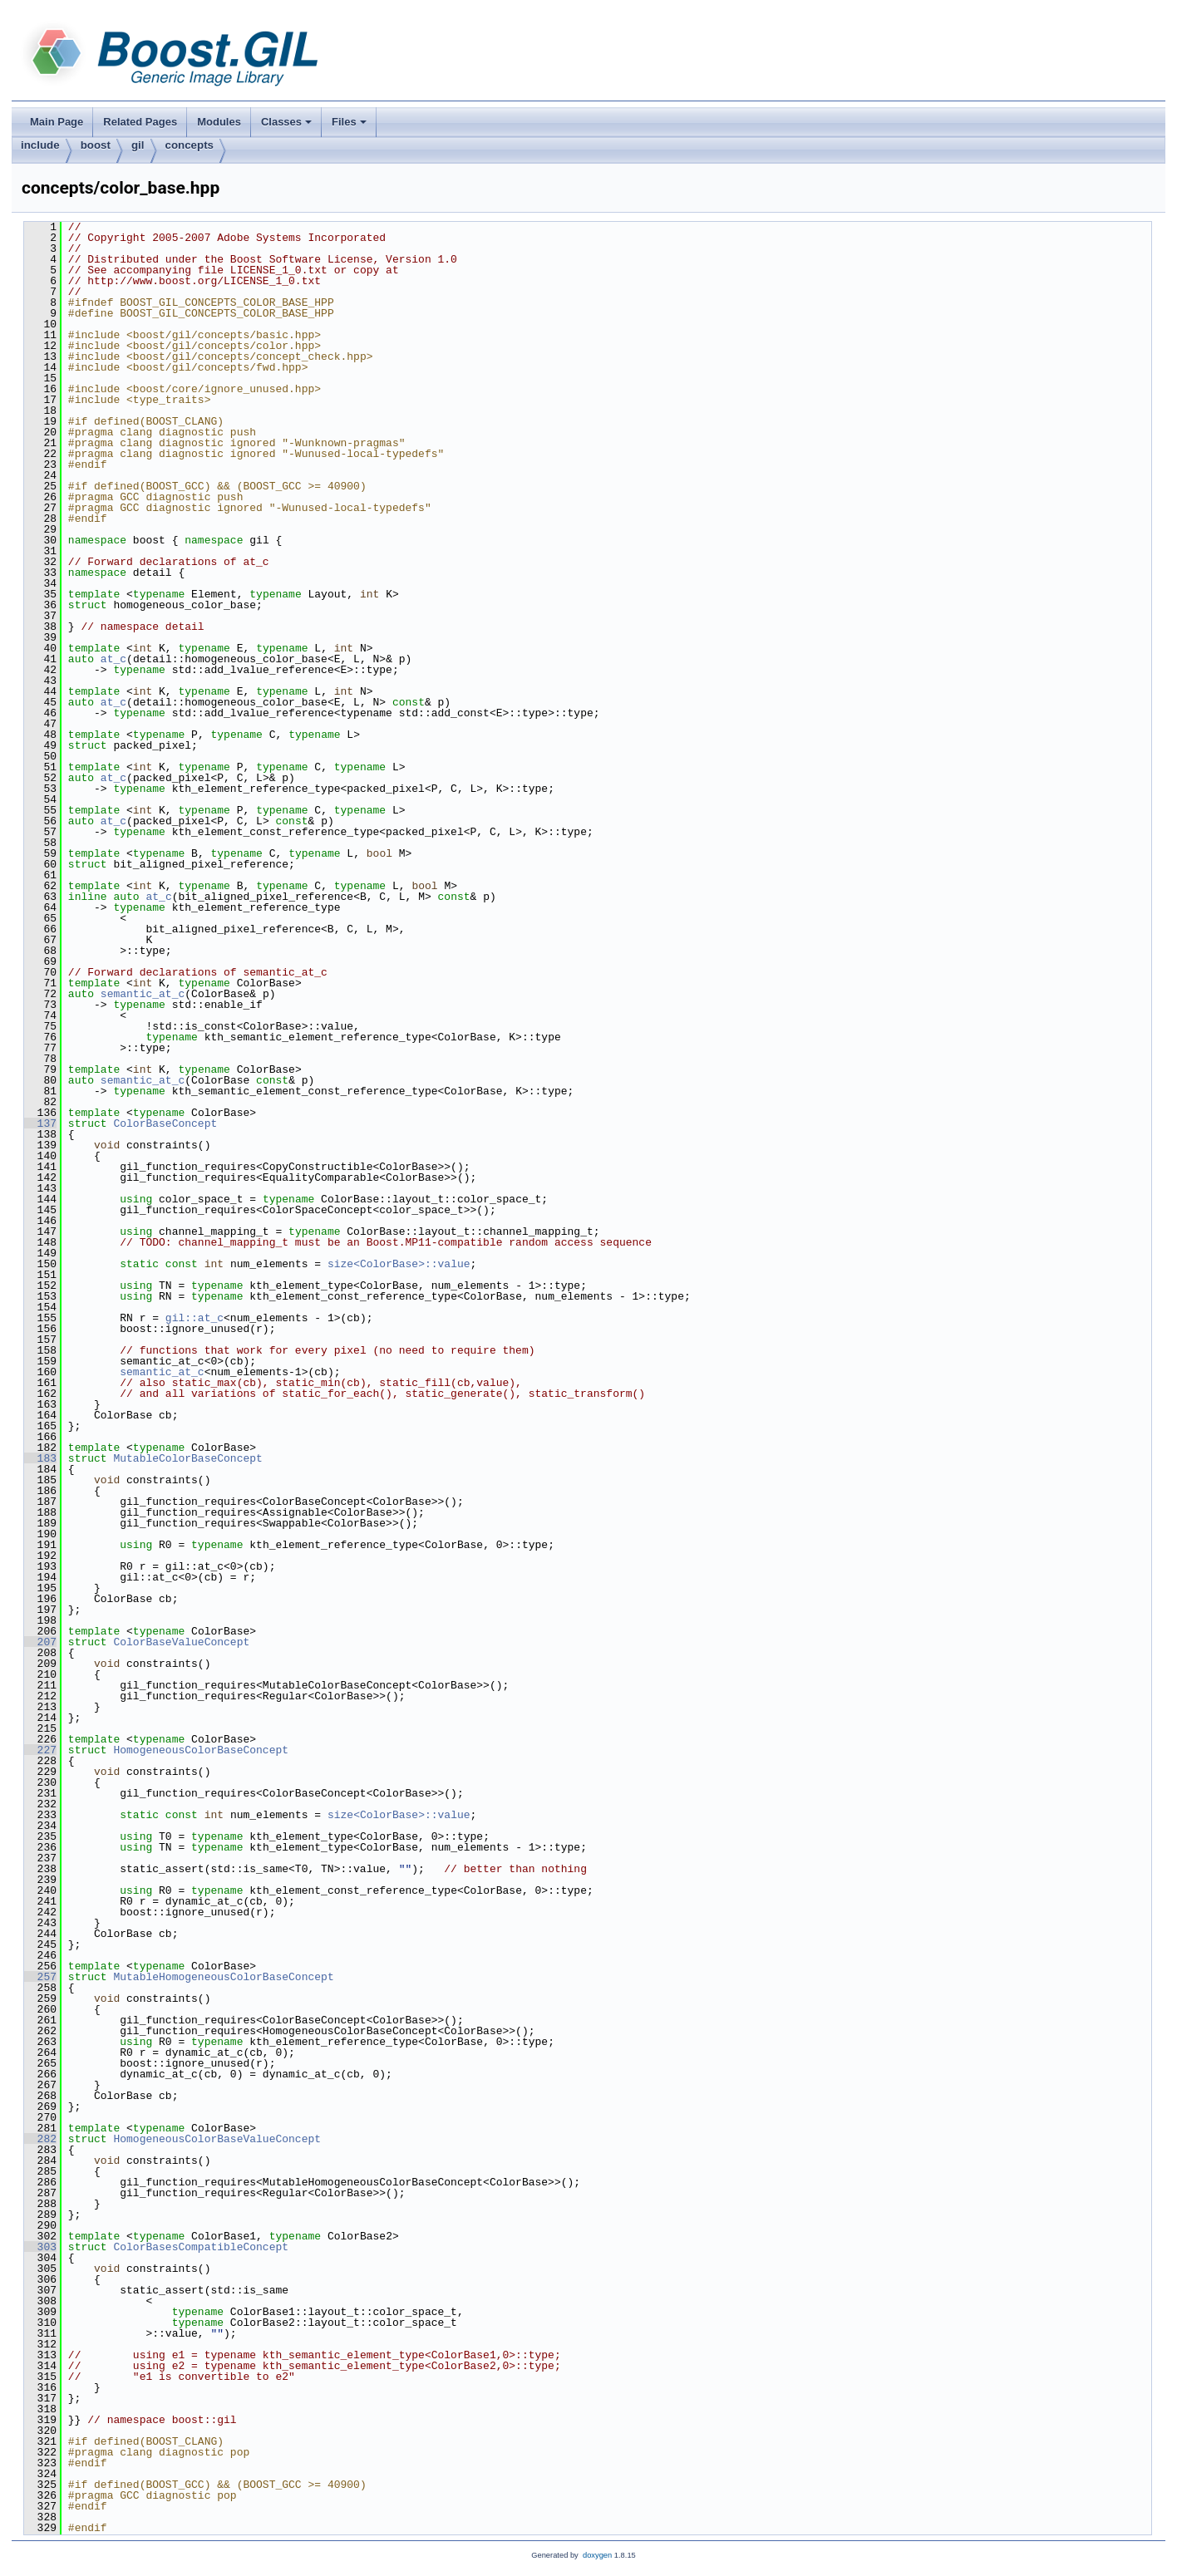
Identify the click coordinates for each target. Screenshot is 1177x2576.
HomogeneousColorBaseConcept (200, 1750)
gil (138, 145)
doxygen (597, 2555)
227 (40, 1750)
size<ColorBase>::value (398, 1263)
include (40, 145)
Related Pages (140, 122)
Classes (287, 126)
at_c (113, 658)
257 (40, 1976)
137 (40, 1123)
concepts (189, 145)
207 (40, 1642)
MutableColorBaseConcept (187, 1458)
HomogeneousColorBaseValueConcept (217, 2138)
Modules (219, 122)
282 (40, 2138)
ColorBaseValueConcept (181, 1642)
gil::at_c (194, 1317)
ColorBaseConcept (165, 1123)
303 (40, 2246)
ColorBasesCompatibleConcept (200, 2246)
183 (40, 1458)
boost (96, 145)
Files (350, 126)
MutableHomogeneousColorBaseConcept (223, 1976)
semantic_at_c (143, 993)
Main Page (56, 122)
